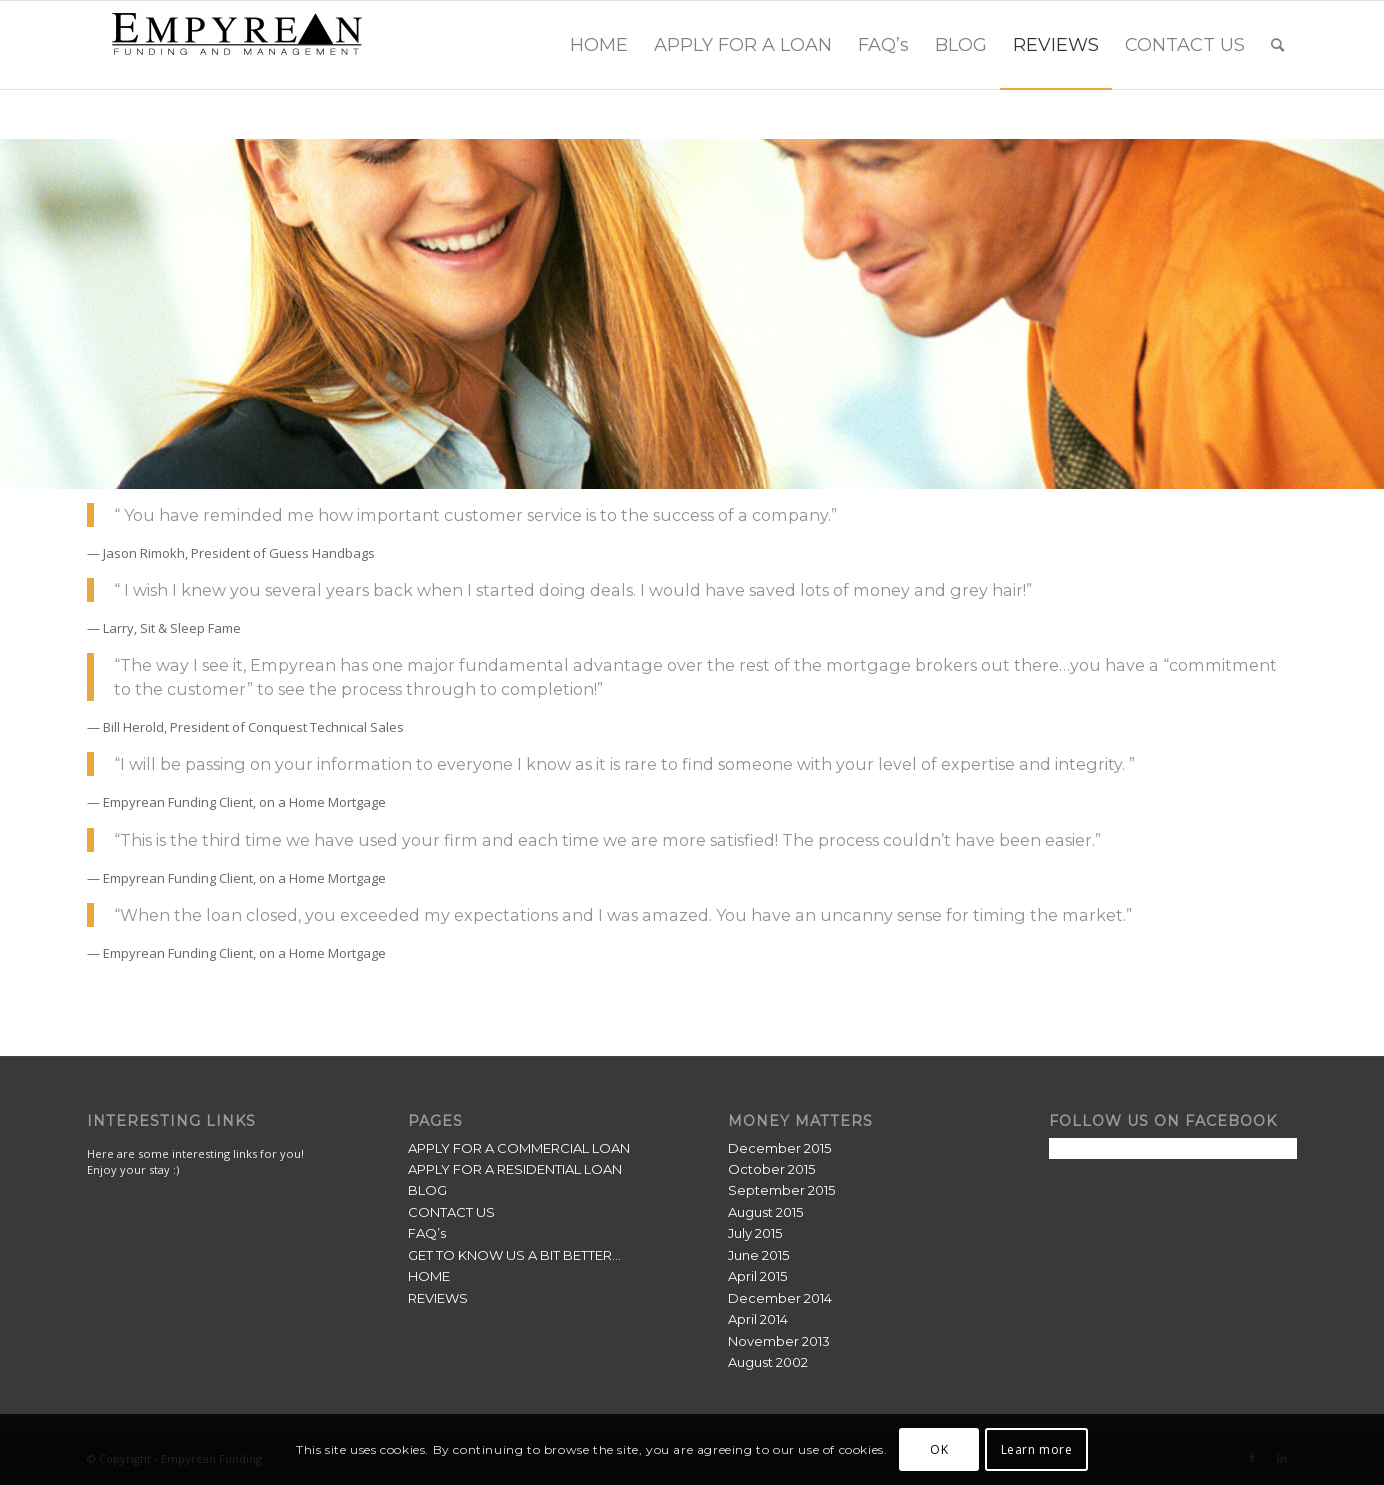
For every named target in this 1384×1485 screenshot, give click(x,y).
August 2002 (768, 1362)
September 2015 (781, 1190)
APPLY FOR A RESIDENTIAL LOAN (515, 1169)
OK (939, 1449)
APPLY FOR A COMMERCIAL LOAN (519, 1148)
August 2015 (765, 1212)
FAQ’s (427, 1233)
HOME (429, 1276)
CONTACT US (451, 1212)
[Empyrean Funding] (237, 45)
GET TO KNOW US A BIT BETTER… (514, 1255)
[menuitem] (599, 45)
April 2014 (758, 1319)
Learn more (1037, 1449)
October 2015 (771, 1169)
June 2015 (758, 1255)
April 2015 (757, 1276)
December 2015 (779, 1148)
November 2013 (779, 1341)
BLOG (427, 1190)
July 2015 (755, 1233)
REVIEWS (438, 1298)
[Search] (1277, 45)
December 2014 (780, 1298)
